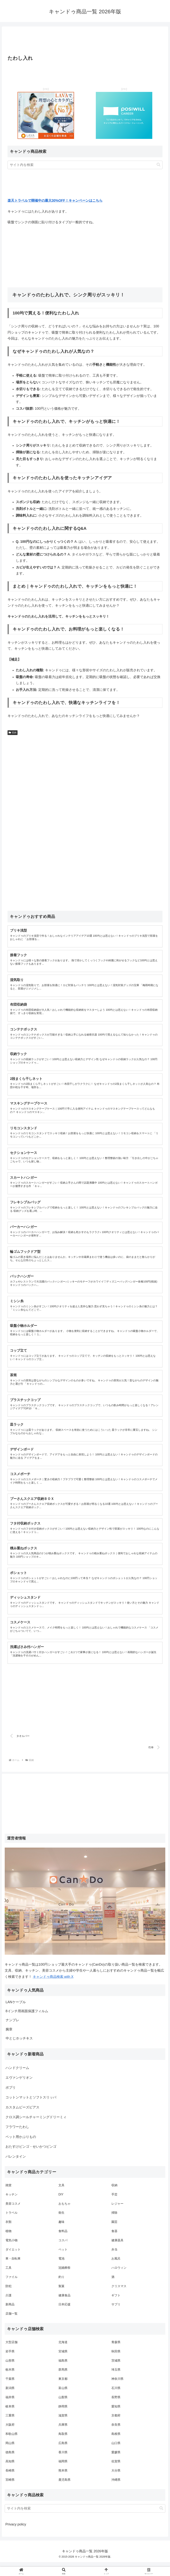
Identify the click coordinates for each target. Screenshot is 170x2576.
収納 (12, 732)
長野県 (115, 2411)
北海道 (62, 2356)
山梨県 (62, 2411)
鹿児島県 (64, 2493)
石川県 (115, 2401)
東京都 (62, 2392)
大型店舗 (11, 2356)
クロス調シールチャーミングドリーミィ (36, 2131)
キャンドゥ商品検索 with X (53, 1990)
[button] (158, 165)
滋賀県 (62, 2429)
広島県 (62, 2457)
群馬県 (62, 2383)
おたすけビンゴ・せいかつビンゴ (30, 2160)
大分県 (115, 2484)
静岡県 (62, 2420)
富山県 (62, 2401)
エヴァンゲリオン (19, 2092)
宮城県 (62, 2365)
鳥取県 (62, 2447)
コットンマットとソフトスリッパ (30, 2111)
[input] (85, 165)
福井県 (10, 2411)
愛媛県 (115, 2466)
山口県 (115, 2457)
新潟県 (10, 2401)
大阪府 (10, 2438)
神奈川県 (117, 2392)
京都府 (115, 2429)
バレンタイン (15, 2170)
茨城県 (115, 2374)
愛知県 (115, 2420)
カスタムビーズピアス (22, 2121)
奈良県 (115, 2438)
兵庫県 (62, 2438)
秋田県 (115, 2365)
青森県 (115, 2356)
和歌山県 (11, 2447)
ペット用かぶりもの (20, 2151)
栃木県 (10, 2383)
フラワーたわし (17, 2141)
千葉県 (10, 2392)
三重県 (10, 2429)
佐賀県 (115, 2475)
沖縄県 (115, 2493)
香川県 (62, 2466)
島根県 (115, 2447)
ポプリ (10, 2101)
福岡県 (62, 2475)
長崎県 (10, 2484)
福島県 (62, 2374)
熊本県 (62, 2484)
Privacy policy (15, 2538)
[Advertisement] (85, 41)
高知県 (10, 2475)
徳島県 (10, 2466)
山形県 (10, 2374)
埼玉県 (115, 2383)
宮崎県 (10, 2493)
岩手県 (10, 2365)
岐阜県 (10, 2420)
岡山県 (10, 2457)
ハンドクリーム (17, 2082)
